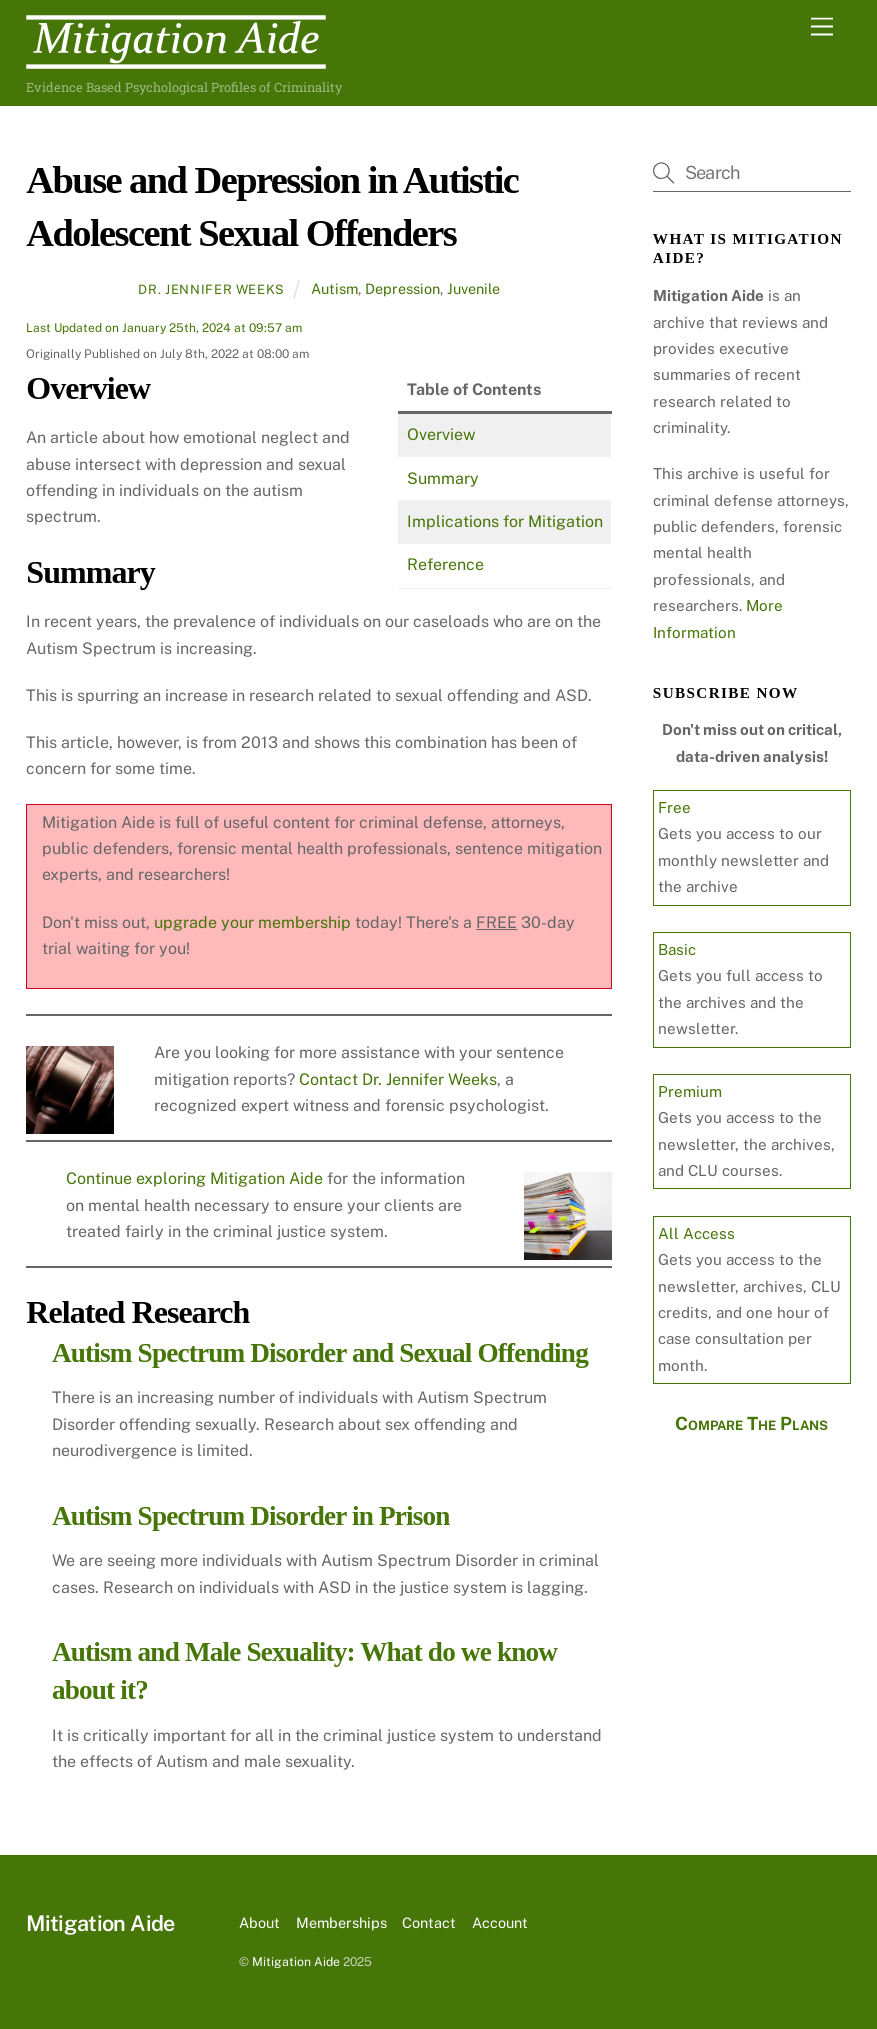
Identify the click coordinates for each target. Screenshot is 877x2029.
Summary (443, 478)
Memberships (341, 1922)
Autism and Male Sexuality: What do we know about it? (304, 1671)
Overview (441, 434)
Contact (429, 1922)
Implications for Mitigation (505, 521)
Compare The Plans (751, 1423)
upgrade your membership (252, 922)
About (259, 1922)
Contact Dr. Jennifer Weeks (398, 1079)
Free (674, 807)
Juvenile (473, 288)
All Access (696, 1233)
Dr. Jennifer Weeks (211, 289)
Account (500, 1922)
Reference (445, 564)
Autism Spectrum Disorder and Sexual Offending (320, 1353)
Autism (334, 288)
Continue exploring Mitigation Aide (196, 1178)
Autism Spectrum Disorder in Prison (251, 1516)
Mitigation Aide (296, 1961)
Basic (677, 949)
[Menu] (822, 27)
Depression (402, 288)
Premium (690, 1091)
